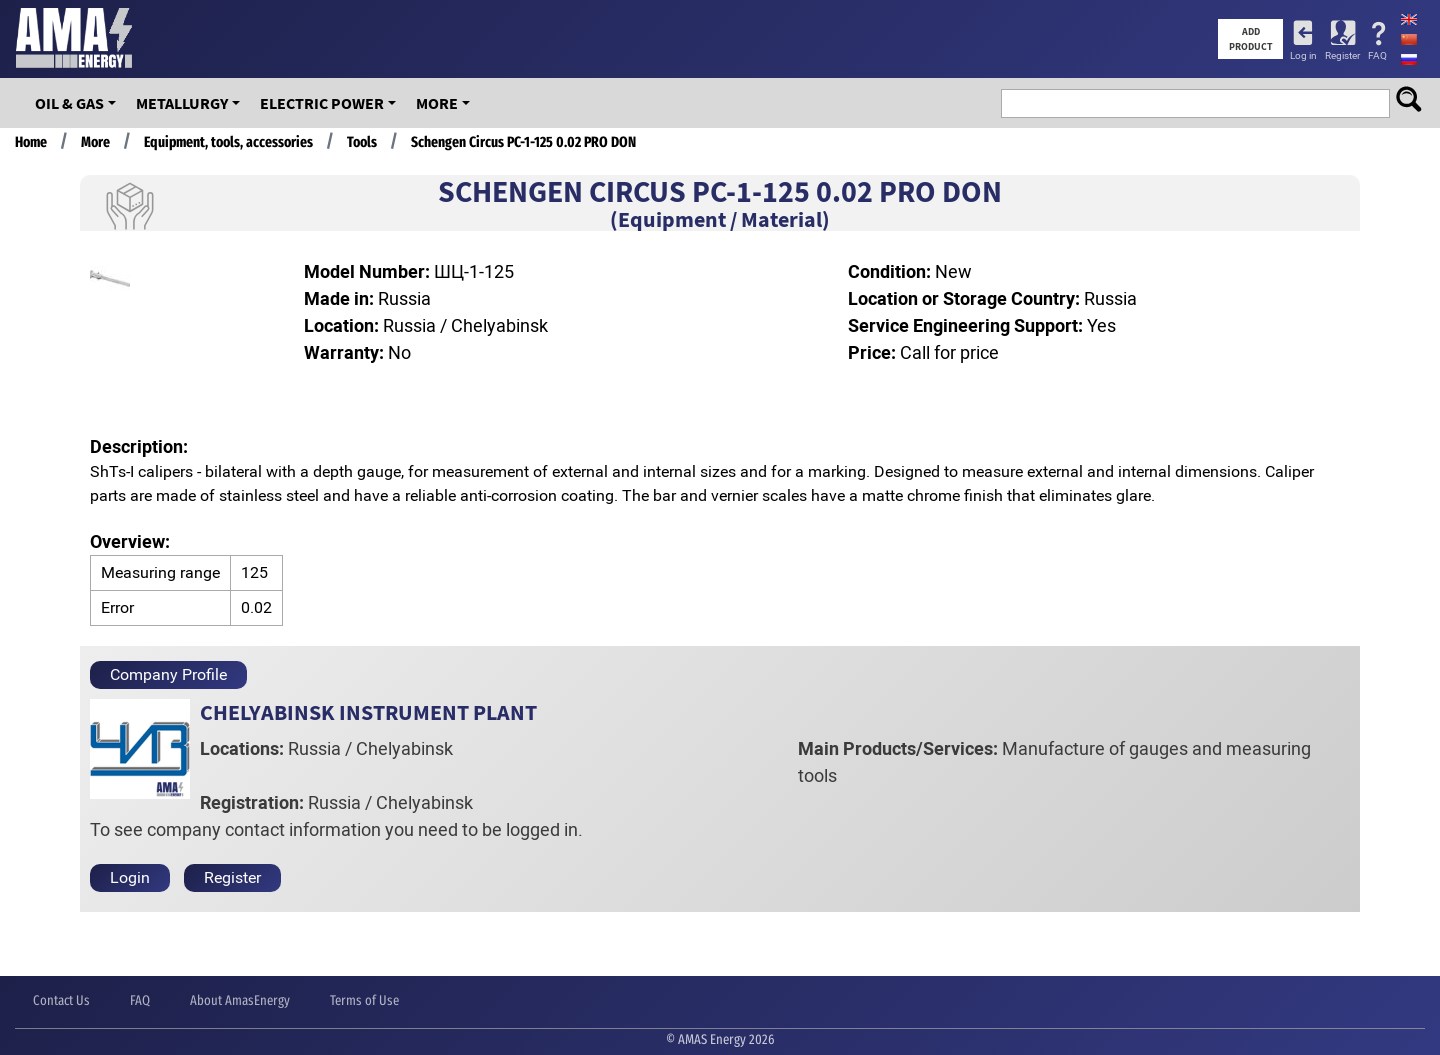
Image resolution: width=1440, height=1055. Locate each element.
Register (1342, 55)
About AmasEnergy (240, 1000)
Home (31, 142)
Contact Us (61, 1000)
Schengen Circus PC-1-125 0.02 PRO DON (523, 142)
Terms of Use (364, 1000)
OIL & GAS (69, 103)
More (437, 103)
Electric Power (322, 103)
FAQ (1377, 55)
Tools (362, 142)
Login (130, 877)
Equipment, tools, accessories (228, 142)
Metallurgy (182, 103)
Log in (1303, 55)
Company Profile (168, 674)
